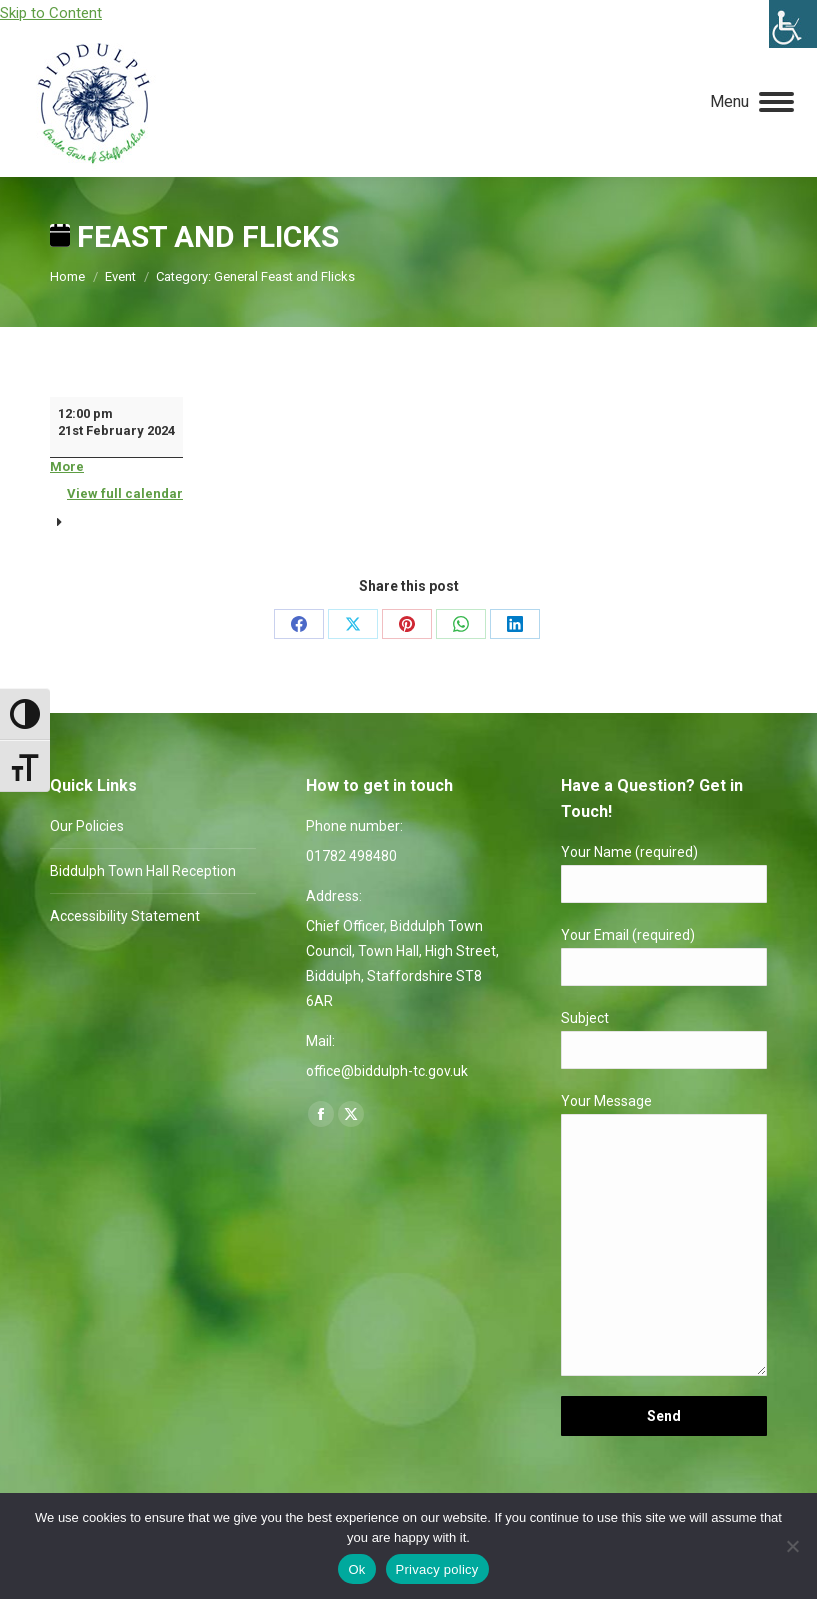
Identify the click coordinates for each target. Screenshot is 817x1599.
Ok (356, 1569)
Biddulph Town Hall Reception (143, 871)
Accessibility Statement (125, 916)
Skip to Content (51, 13)
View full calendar (125, 493)
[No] (792, 1546)
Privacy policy (437, 1569)
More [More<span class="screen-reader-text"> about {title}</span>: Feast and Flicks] (67, 466)
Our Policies (87, 826)
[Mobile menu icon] (752, 102)
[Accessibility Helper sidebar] (793, 24)
